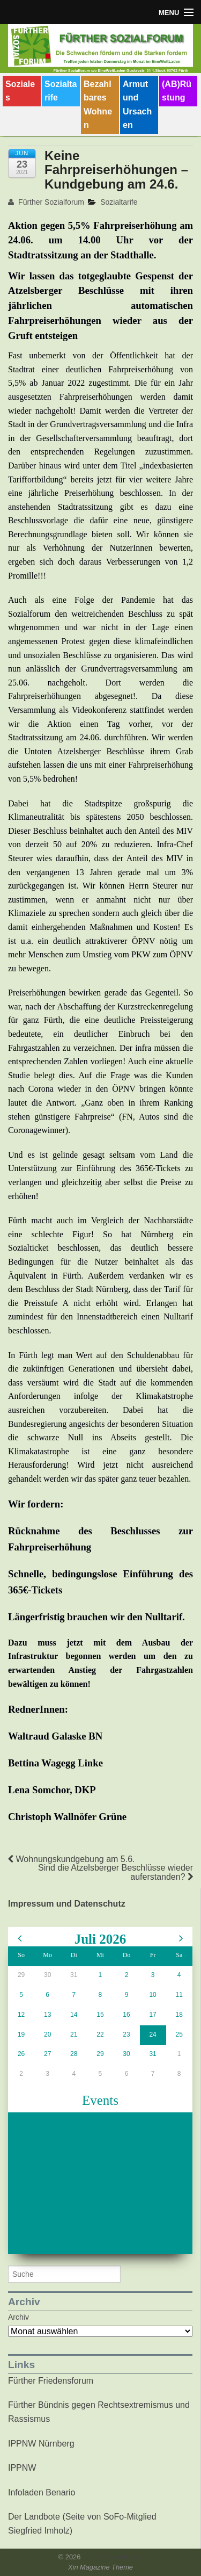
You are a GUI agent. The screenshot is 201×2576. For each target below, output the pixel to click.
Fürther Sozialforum (46, 202)
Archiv (18, 2317)
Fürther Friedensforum (50, 2380)
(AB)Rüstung (176, 91)
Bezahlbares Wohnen (98, 105)
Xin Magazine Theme (100, 2567)
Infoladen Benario (41, 2492)
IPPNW (22, 2467)
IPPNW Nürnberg (41, 2443)
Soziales (20, 91)
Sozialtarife (60, 91)
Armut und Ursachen (137, 105)
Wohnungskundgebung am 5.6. (71, 1859)
